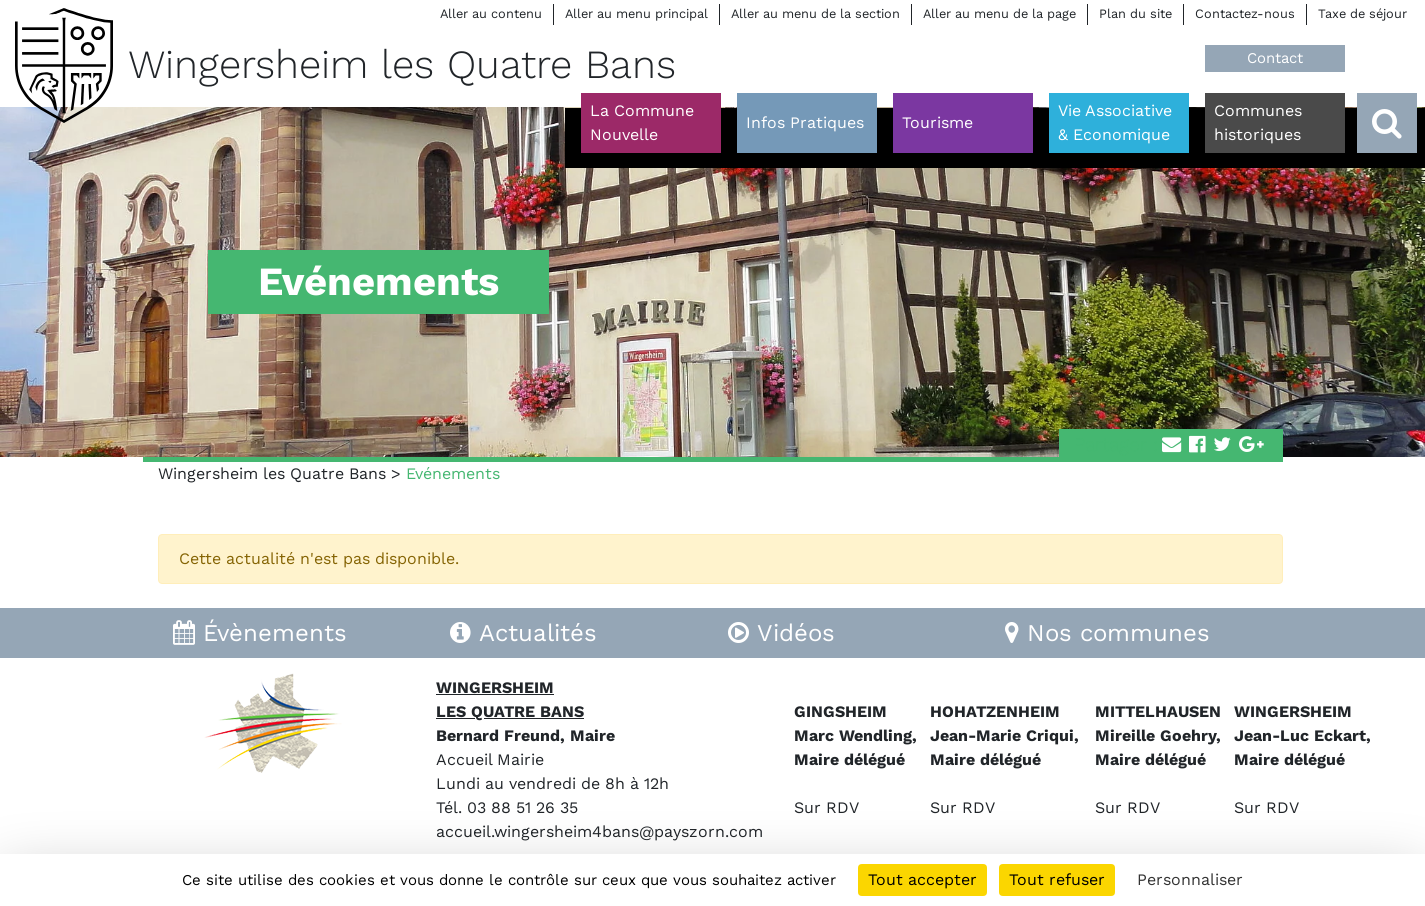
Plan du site (1135, 13)
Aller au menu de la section (815, 13)
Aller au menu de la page (999, 13)
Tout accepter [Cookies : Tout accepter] (922, 879)
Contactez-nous (1245, 13)
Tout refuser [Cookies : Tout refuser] (1057, 879)
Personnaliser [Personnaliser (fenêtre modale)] (1190, 879)
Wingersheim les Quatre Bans (272, 473)
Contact (1275, 58)
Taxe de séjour (1362, 13)
